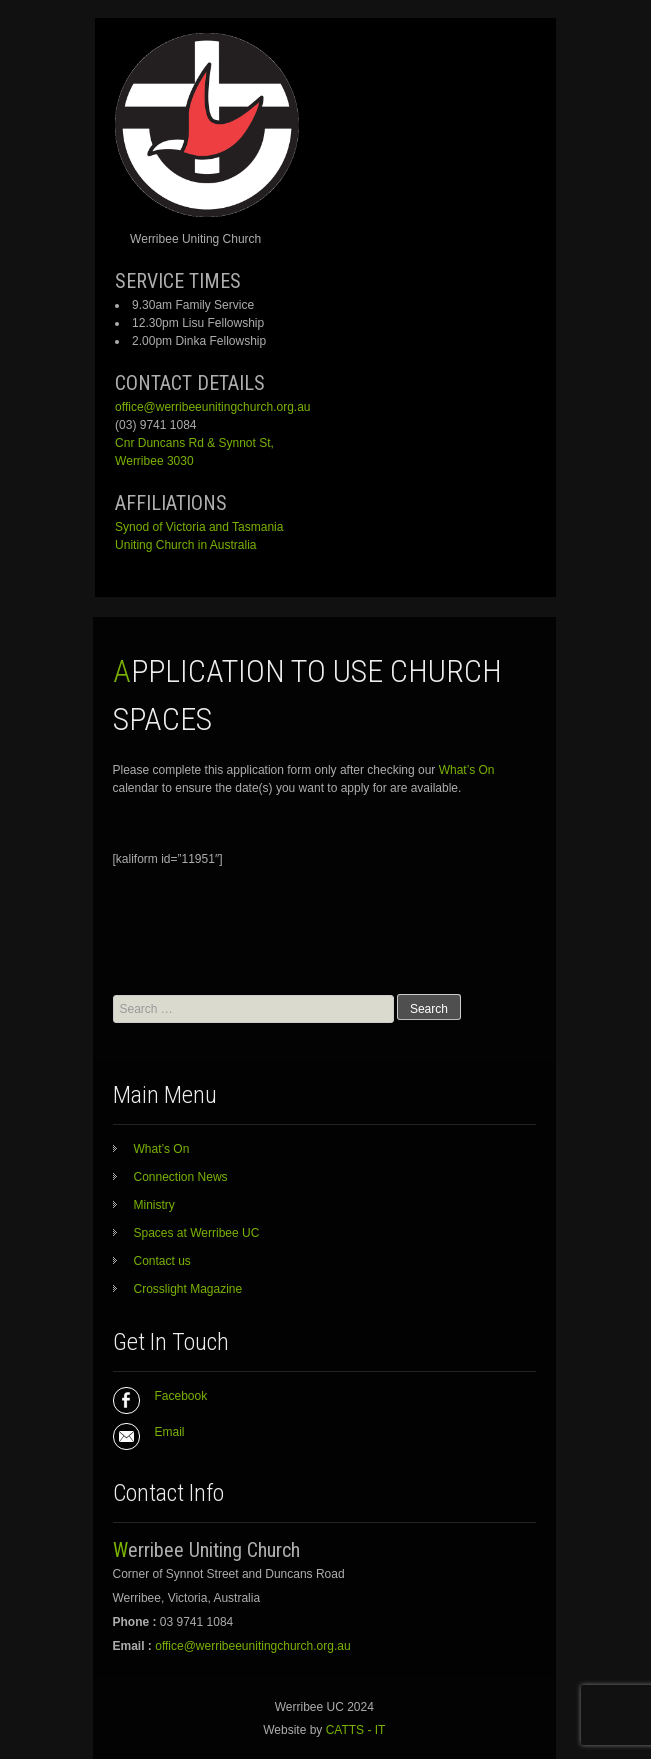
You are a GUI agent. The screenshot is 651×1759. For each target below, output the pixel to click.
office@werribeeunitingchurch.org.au (212, 407)
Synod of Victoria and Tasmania (199, 527)
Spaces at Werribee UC (197, 1233)
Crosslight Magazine (188, 1289)
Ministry (154, 1205)
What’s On (467, 770)
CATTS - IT (356, 1730)
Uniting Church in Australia (185, 545)
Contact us (162, 1261)
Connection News (181, 1177)
